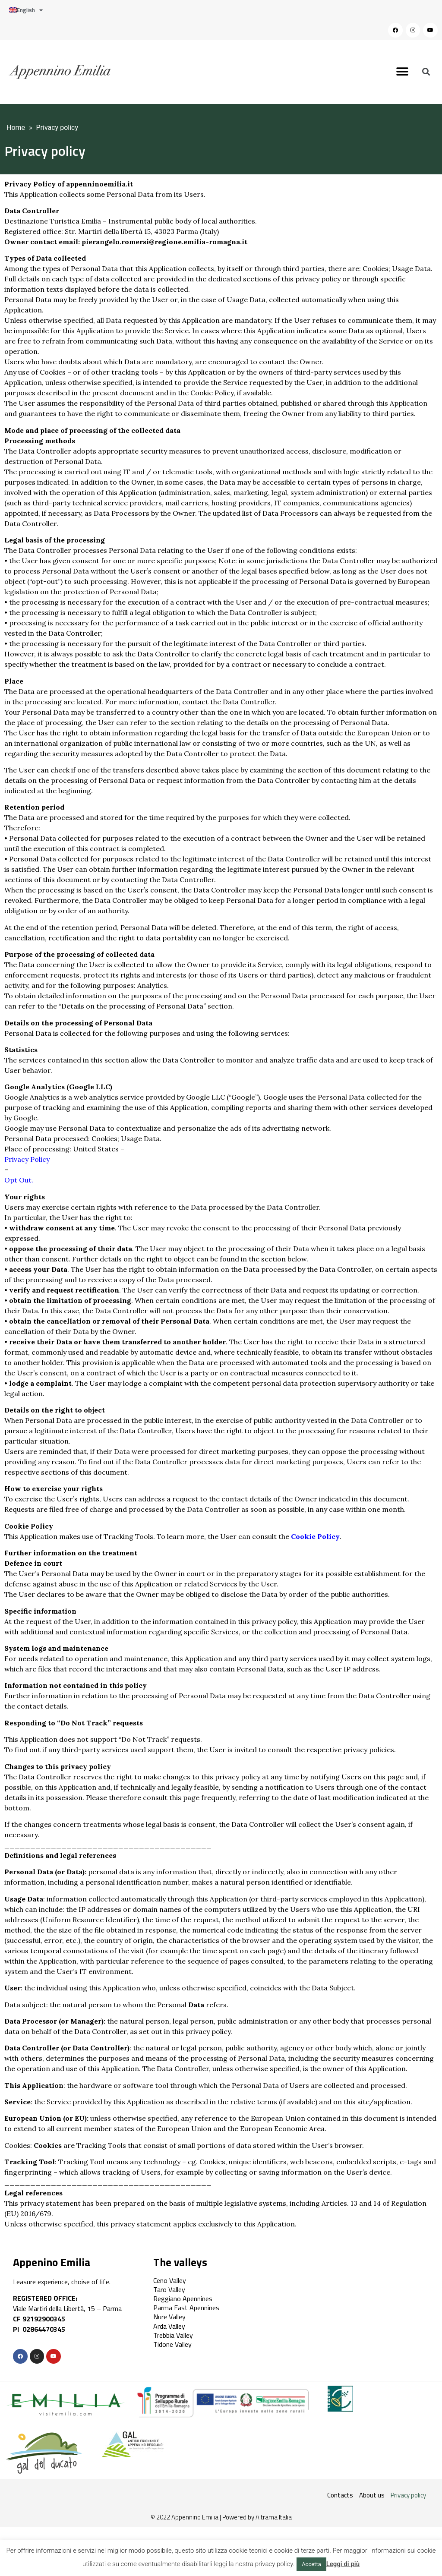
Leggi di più (343, 2564)
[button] (402, 72)
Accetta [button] (311, 2564)
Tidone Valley (172, 2344)
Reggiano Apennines (182, 2298)
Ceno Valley (169, 2280)
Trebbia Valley (173, 2335)
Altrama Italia (274, 2517)
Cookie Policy (315, 1536)
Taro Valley (169, 2289)
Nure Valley (169, 2316)
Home (15, 127)
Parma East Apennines (186, 2307)
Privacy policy (408, 2495)
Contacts (340, 2495)
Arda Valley (169, 2326)
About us (372, 2495)
